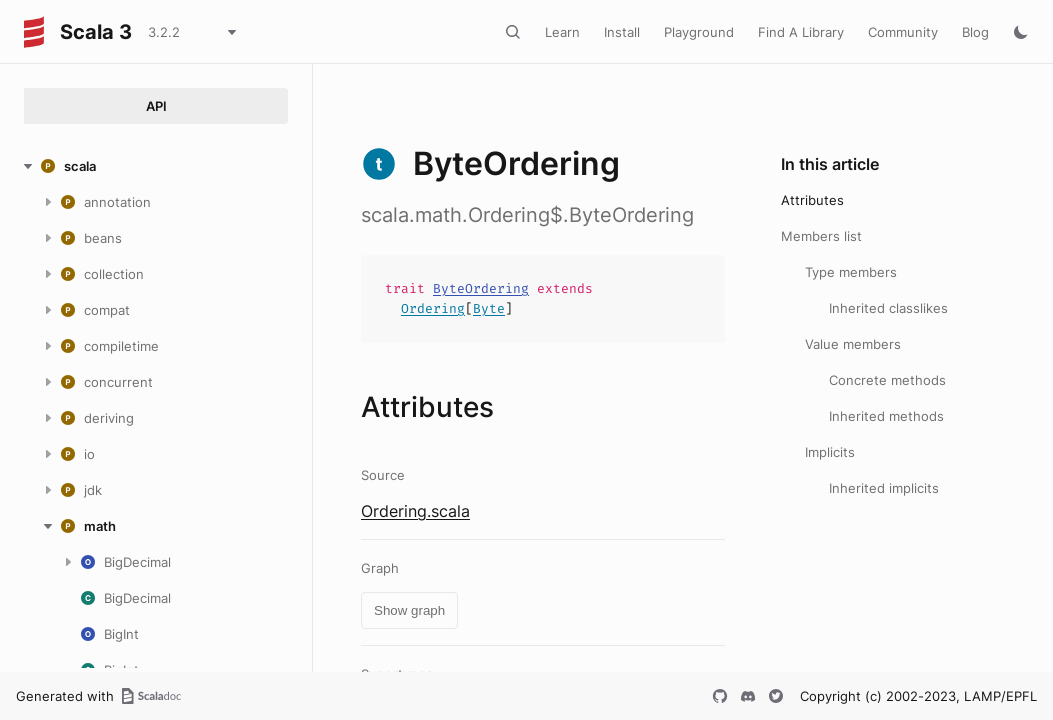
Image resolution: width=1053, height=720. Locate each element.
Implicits (830, 452)
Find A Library (801, 32)
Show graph (409, 610)
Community (903, 32)
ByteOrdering (481, 288)
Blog (975, 32)
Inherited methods (886, 416)
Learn (562, 32)
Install (622, 32)
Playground (699, 32)
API (156, 106)
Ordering (433, 308)
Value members (853, 344)
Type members (851, 272)
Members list (821, 236)
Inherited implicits (884, 488)
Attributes (812, 200)
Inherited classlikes (888, 308)
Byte (489, 308)
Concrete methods (887, 380)
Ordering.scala (415, 511)
